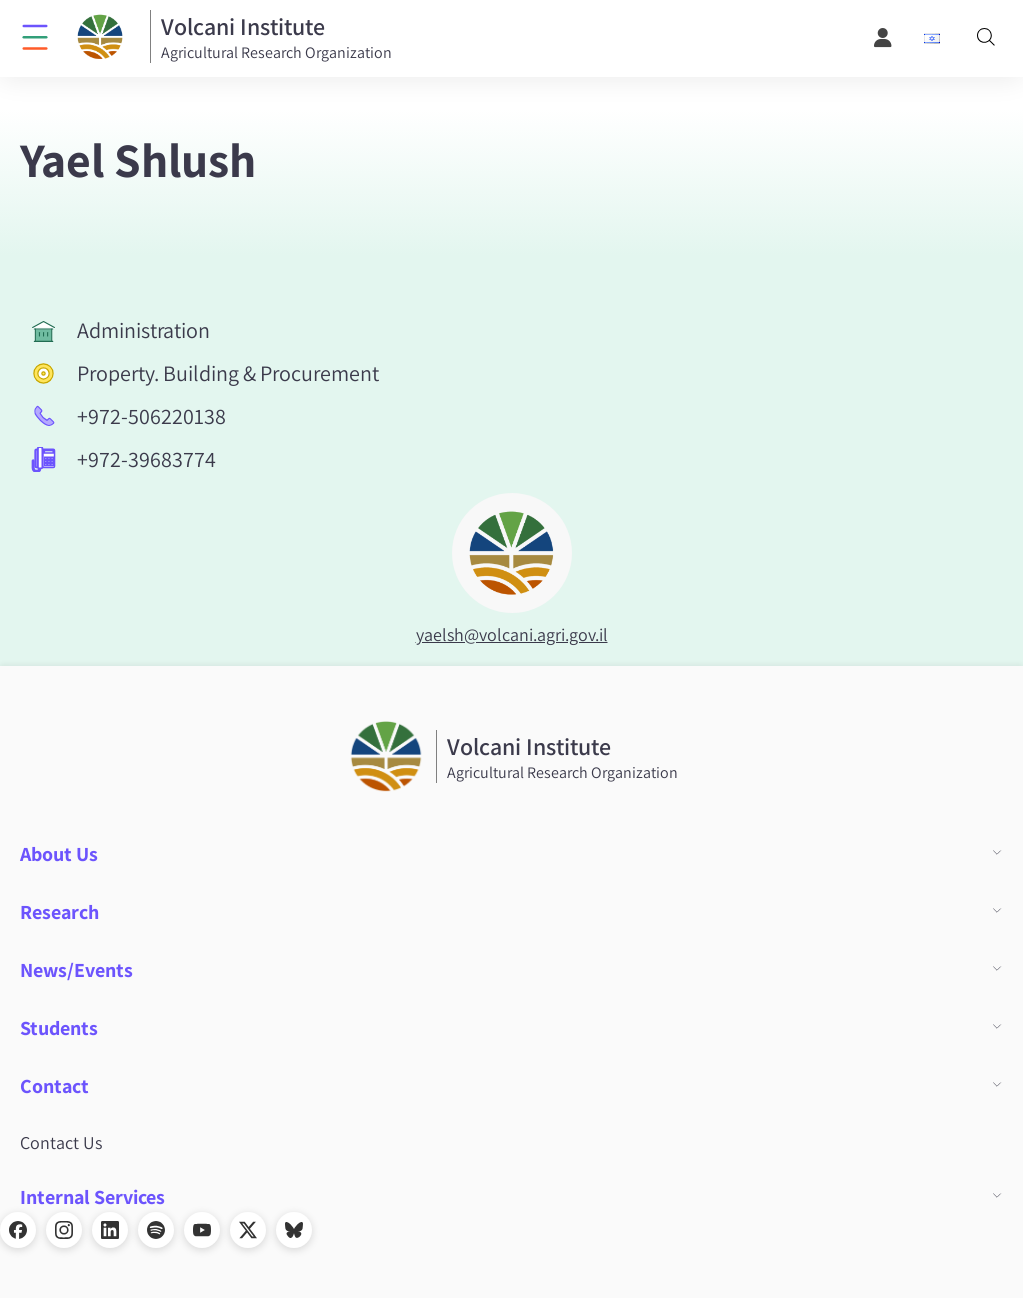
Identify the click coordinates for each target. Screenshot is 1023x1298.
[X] (248, 1230)
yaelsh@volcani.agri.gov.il (512, 634)
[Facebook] (18, 1230)
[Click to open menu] (35, 36)
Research (59, 912)
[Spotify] (156, 1230)
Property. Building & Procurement (228, 373)
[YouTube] (202, 1230)
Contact (54, 1086)
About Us (59, 854)
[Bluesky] (294, 1230)
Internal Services (92, 1197)
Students (59, 1028)
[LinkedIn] (110, 1230)
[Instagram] (64, 1230)
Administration (143, 330)
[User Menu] (884, 38)
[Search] (986, 38)
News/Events (76, 970)
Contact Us (61, 1142)
